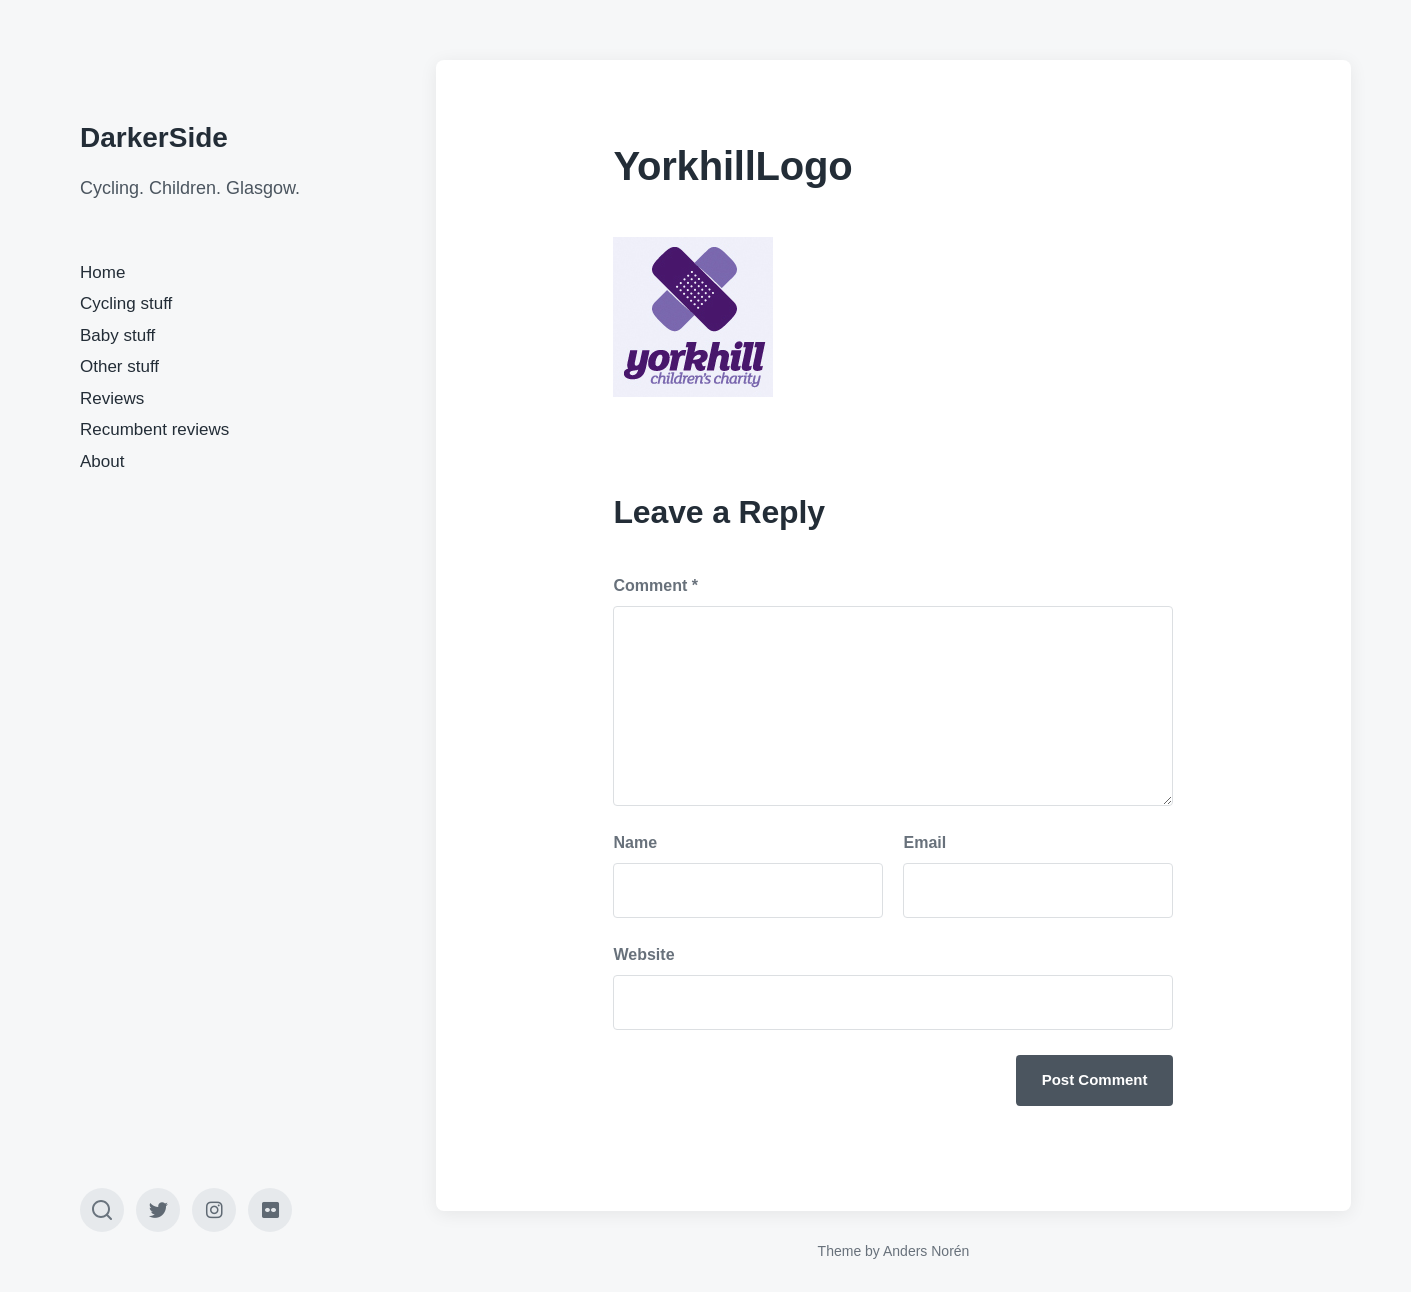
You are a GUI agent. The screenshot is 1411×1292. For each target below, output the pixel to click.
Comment (655, 585)
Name (635, 842)
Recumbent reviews (154, 429)
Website (643, 954)
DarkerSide (154, 137)
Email (924, 842)
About (102, 461)
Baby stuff (117, 335)
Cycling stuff (126, 303)
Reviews (112, 398)
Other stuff (119, 366)
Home (102, 272)
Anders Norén (926, 1251)
